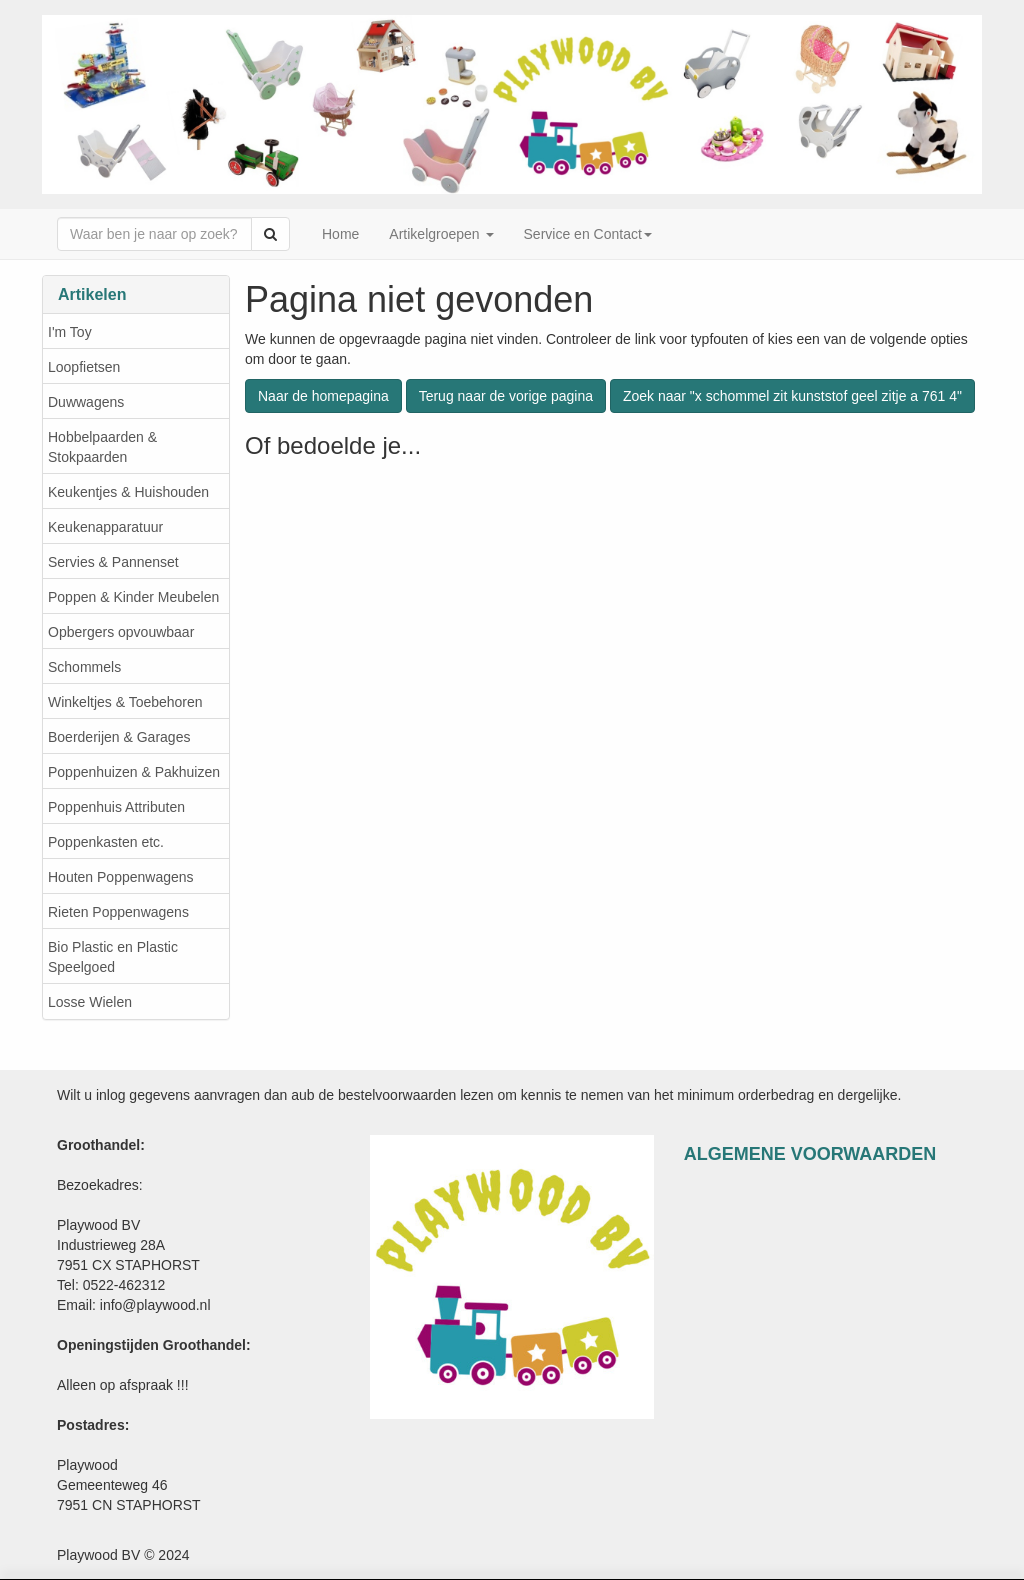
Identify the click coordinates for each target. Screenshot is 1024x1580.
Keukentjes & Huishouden (128, 492)
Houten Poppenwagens (121, 877)
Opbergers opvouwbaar (121, 632)
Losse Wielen (90, 1002)
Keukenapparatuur (105, 527)
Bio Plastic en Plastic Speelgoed (113, 957)
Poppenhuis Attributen (116, 807)
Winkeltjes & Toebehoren (125, 702)
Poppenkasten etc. (106, 842)
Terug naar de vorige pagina (506, 396)
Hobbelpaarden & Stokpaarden (102, 447)
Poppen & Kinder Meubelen (133, 597)
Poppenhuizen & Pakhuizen (134, 772)
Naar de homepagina (323, 396)
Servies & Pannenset (113, 562)
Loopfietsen (84, 367)
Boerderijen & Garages (119, 737)
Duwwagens (86, 402)
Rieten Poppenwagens (118, 912)
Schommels (84, 667)
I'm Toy (70, 332)
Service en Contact (588, 234)
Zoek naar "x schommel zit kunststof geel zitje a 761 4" (792, 396)
